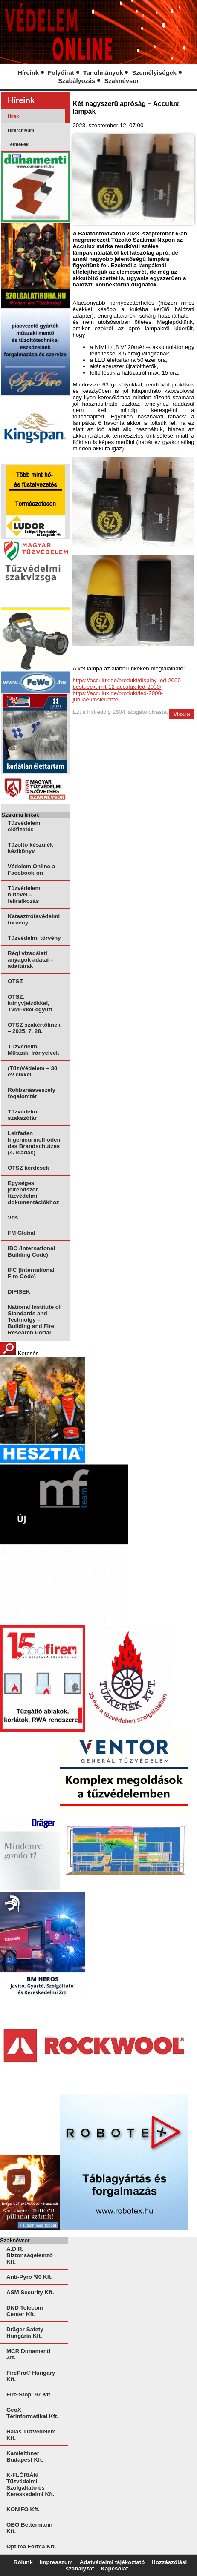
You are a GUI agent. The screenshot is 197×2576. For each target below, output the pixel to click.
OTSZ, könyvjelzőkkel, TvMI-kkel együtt (30, 1003)
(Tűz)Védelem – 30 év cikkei (32, 1071)
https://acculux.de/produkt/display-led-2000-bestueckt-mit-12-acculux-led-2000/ (127, 683)
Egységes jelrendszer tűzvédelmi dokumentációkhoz (33, 1192)
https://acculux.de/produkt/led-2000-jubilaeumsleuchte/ (117, 696)
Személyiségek (154, 72)
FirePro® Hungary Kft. (30, 2376)
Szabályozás (76, 80)
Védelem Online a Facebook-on (31, 869)
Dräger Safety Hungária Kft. (24, 2332)
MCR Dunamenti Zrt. (28, 2354)
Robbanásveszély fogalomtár (31, 1093)
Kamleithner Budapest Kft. (24, 2456)
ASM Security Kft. (30, 2292)
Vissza (182, 714)
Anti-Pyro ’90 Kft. (29, 2277)
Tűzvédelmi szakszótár (23, 1114)
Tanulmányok (103, 72)
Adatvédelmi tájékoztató (112, 2562)
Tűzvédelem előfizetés (24, 826)
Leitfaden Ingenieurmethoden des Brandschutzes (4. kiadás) (34, 1143)
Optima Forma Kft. (31, 2546)
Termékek (18, 144)
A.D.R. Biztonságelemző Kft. (29, 2255)
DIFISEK (19, 1291)
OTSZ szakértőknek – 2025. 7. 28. (34, 1028)
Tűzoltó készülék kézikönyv (30, 847)
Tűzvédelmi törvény (34, 938)
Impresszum (56, 2562)
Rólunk (23, 2562)
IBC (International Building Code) (31, 1251)
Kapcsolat (114, 2568)
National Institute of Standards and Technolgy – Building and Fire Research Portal (34, 1320)
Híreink (28, 72)
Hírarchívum (21, 130)
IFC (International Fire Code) (31, 1273)
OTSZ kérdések (28, 1168)
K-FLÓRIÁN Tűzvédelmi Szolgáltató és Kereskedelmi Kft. (30, 2484)
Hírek (13, 116)
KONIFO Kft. (23, 2509)
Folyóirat (61, 72)
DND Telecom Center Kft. (24, 2310)
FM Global (21, 1233)
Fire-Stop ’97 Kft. (29, 2394)
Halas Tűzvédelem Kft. (31, 2434)
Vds (13, 1217)
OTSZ (15, 981)
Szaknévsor (121, 80)
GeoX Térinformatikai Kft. (32, 2413)
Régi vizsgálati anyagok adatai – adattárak (30, 959)
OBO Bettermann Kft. (29, 2528)
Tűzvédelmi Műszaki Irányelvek (33, 1049)
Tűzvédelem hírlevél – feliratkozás (24, 894)
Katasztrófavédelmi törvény (34, 919)
